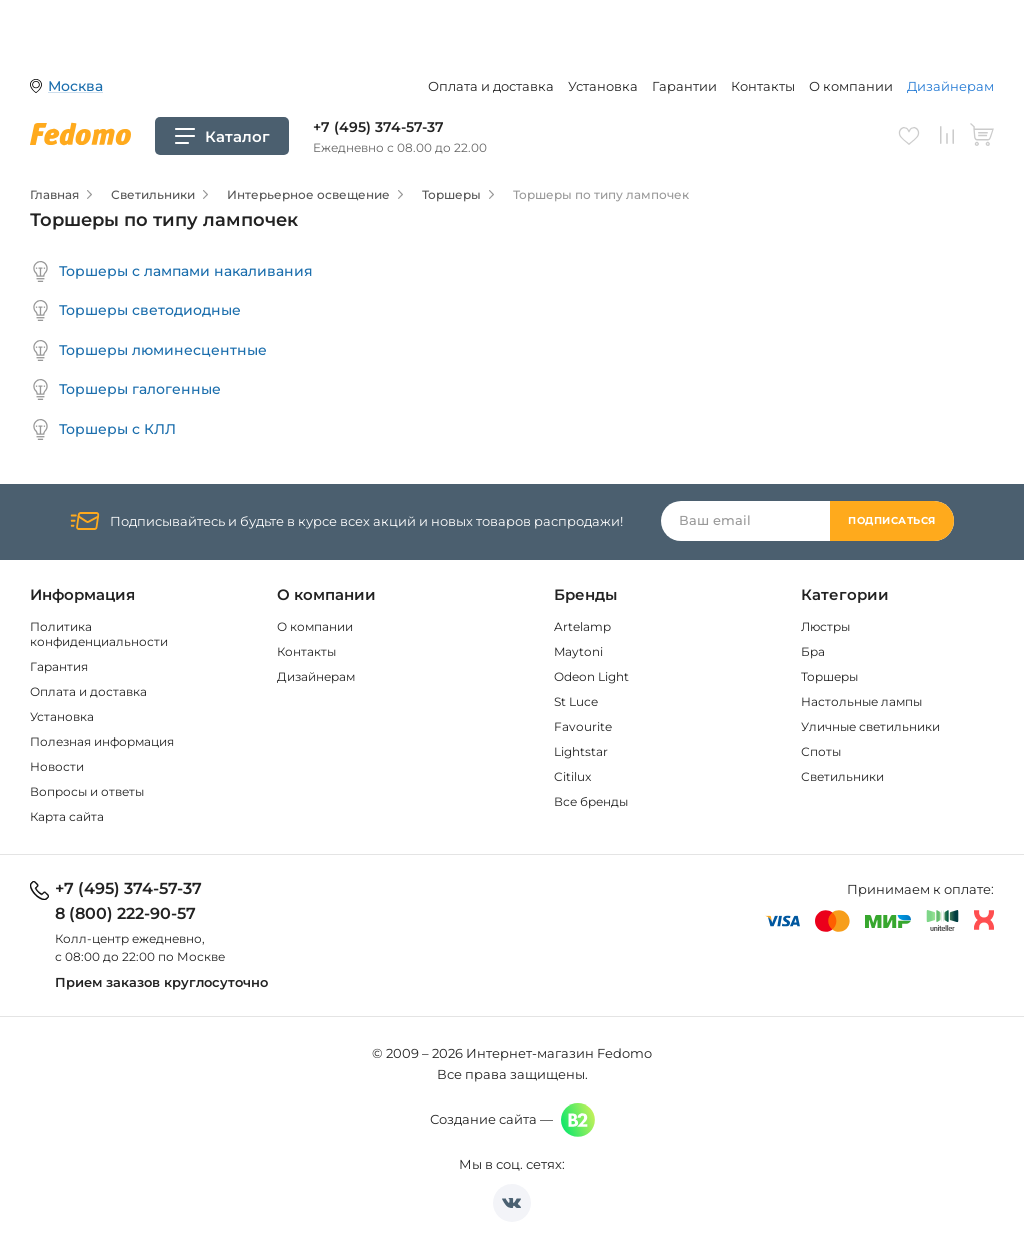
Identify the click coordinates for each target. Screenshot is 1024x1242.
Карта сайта (67, 816)
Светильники (842, 776)
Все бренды (591, 801)
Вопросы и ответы (87, 791)
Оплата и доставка (491, 86)
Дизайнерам (950, 86)
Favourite (583, 726)
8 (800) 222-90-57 (125, 914)
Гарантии (684, 86)
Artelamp (582, 626)
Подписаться (892, 520)
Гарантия (59, 666)
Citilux (572, 776)
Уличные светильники (870, 726)
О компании (851, 86)
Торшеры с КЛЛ (103, 429)
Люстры (825, 626)
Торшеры (829, 676)
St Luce (576, 701)
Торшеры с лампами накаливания (171, 271)
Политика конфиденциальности (99, 634)
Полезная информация (102, 741)
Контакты (763, 86)
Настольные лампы (861, 701)
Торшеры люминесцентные (148, 350)
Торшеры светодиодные (135, 310)
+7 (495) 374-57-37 (378, 127)
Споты (821, 751)
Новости (57, 766)
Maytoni (578, 651)
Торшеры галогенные (125, 389)
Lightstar (581, 751)
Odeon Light (591, 676)
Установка (603, 86)
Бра (813, 651)
